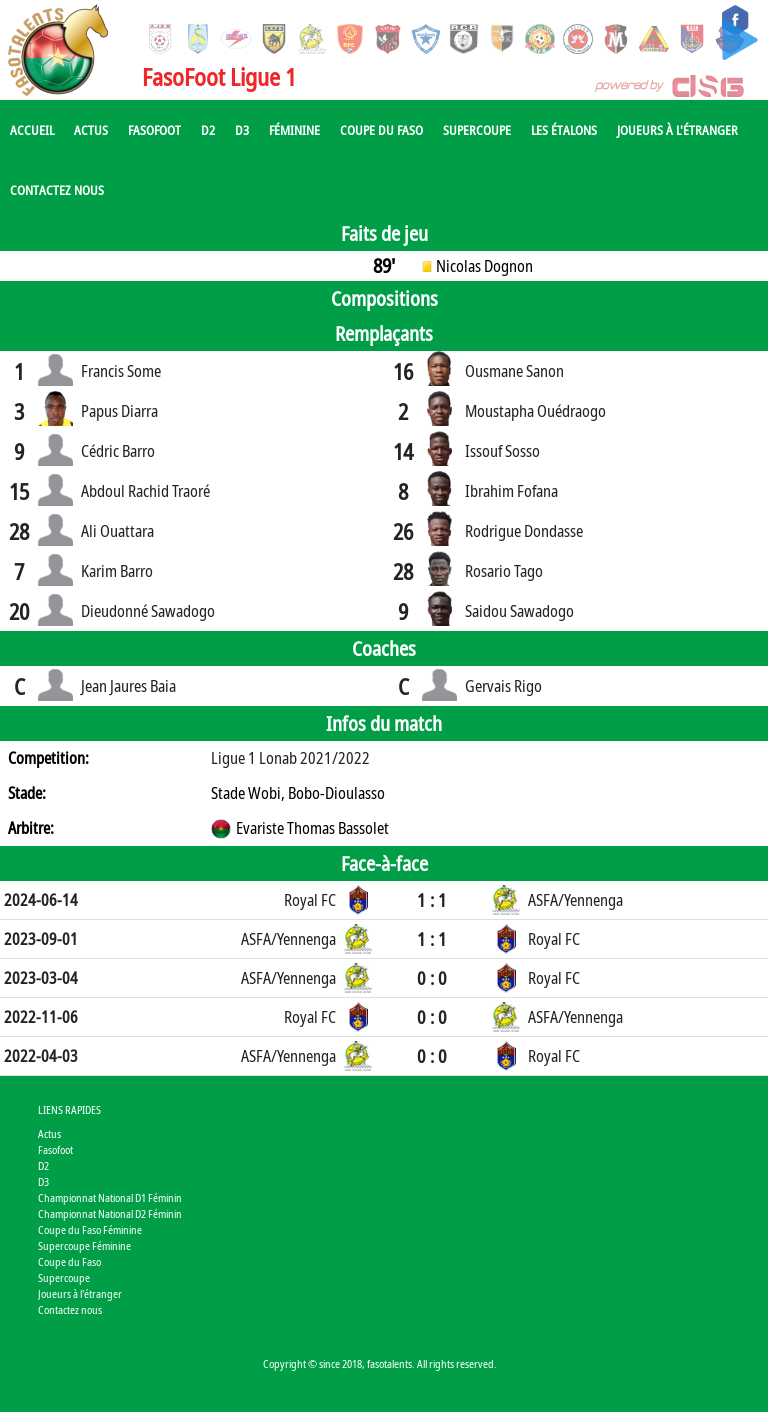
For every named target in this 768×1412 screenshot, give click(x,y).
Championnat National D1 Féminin (110, 1197)
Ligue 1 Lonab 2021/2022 (290, 758)
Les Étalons (564, 130)
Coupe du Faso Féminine (90, 1229)
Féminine (294, 130)
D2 (208, 130)
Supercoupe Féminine (84, 1245)
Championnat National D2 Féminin (110, 1213)
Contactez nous (57, 190)
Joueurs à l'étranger (677, 130)
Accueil (32, 130)
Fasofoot (154, 130)
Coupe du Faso (381, 130)
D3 (242, 130)
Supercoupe (477, 130)
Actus (91, 130)
